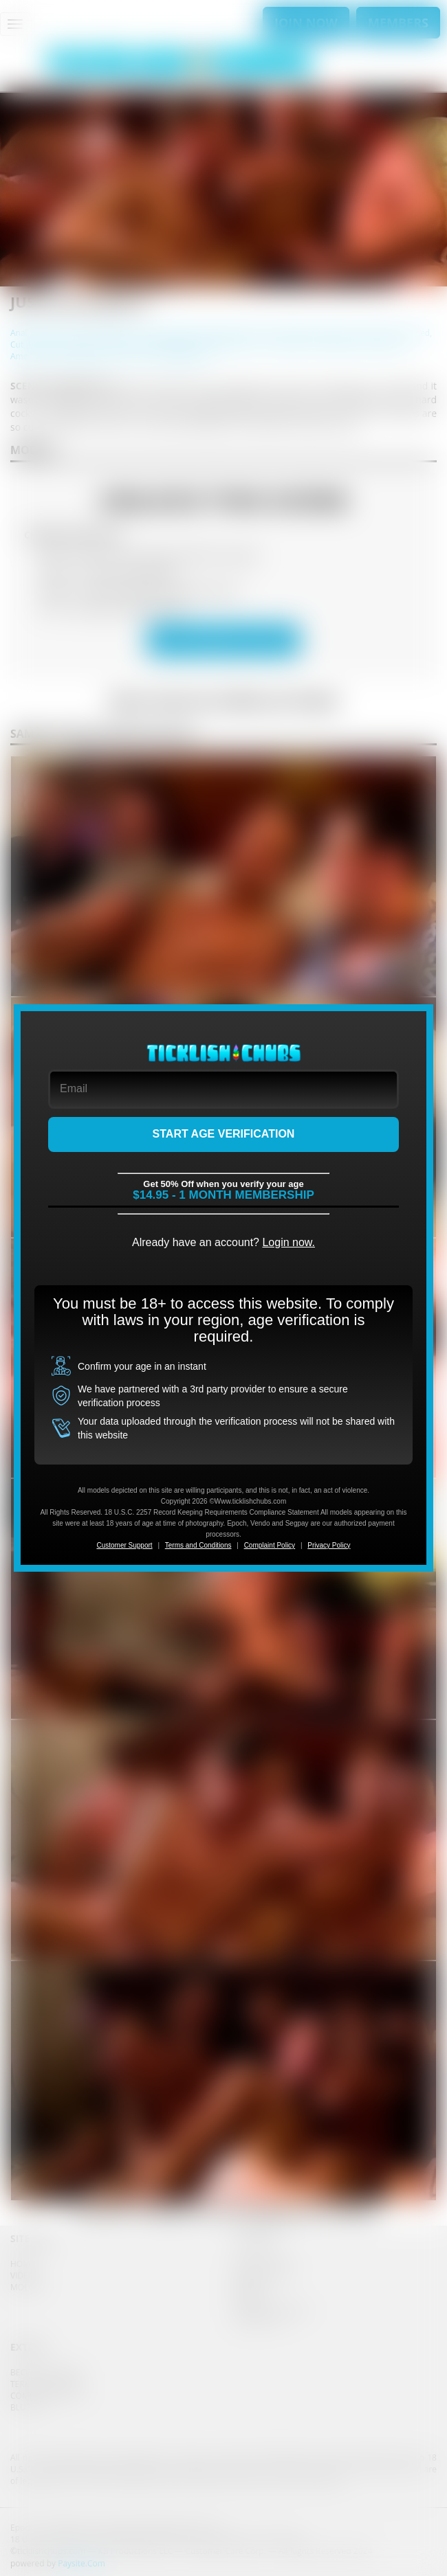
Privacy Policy (328, 1545)
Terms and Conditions (198, 1545)
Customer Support (124, 1545)
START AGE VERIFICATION (224, 1134)
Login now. (288, 1242)
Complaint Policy (269, 1545)
